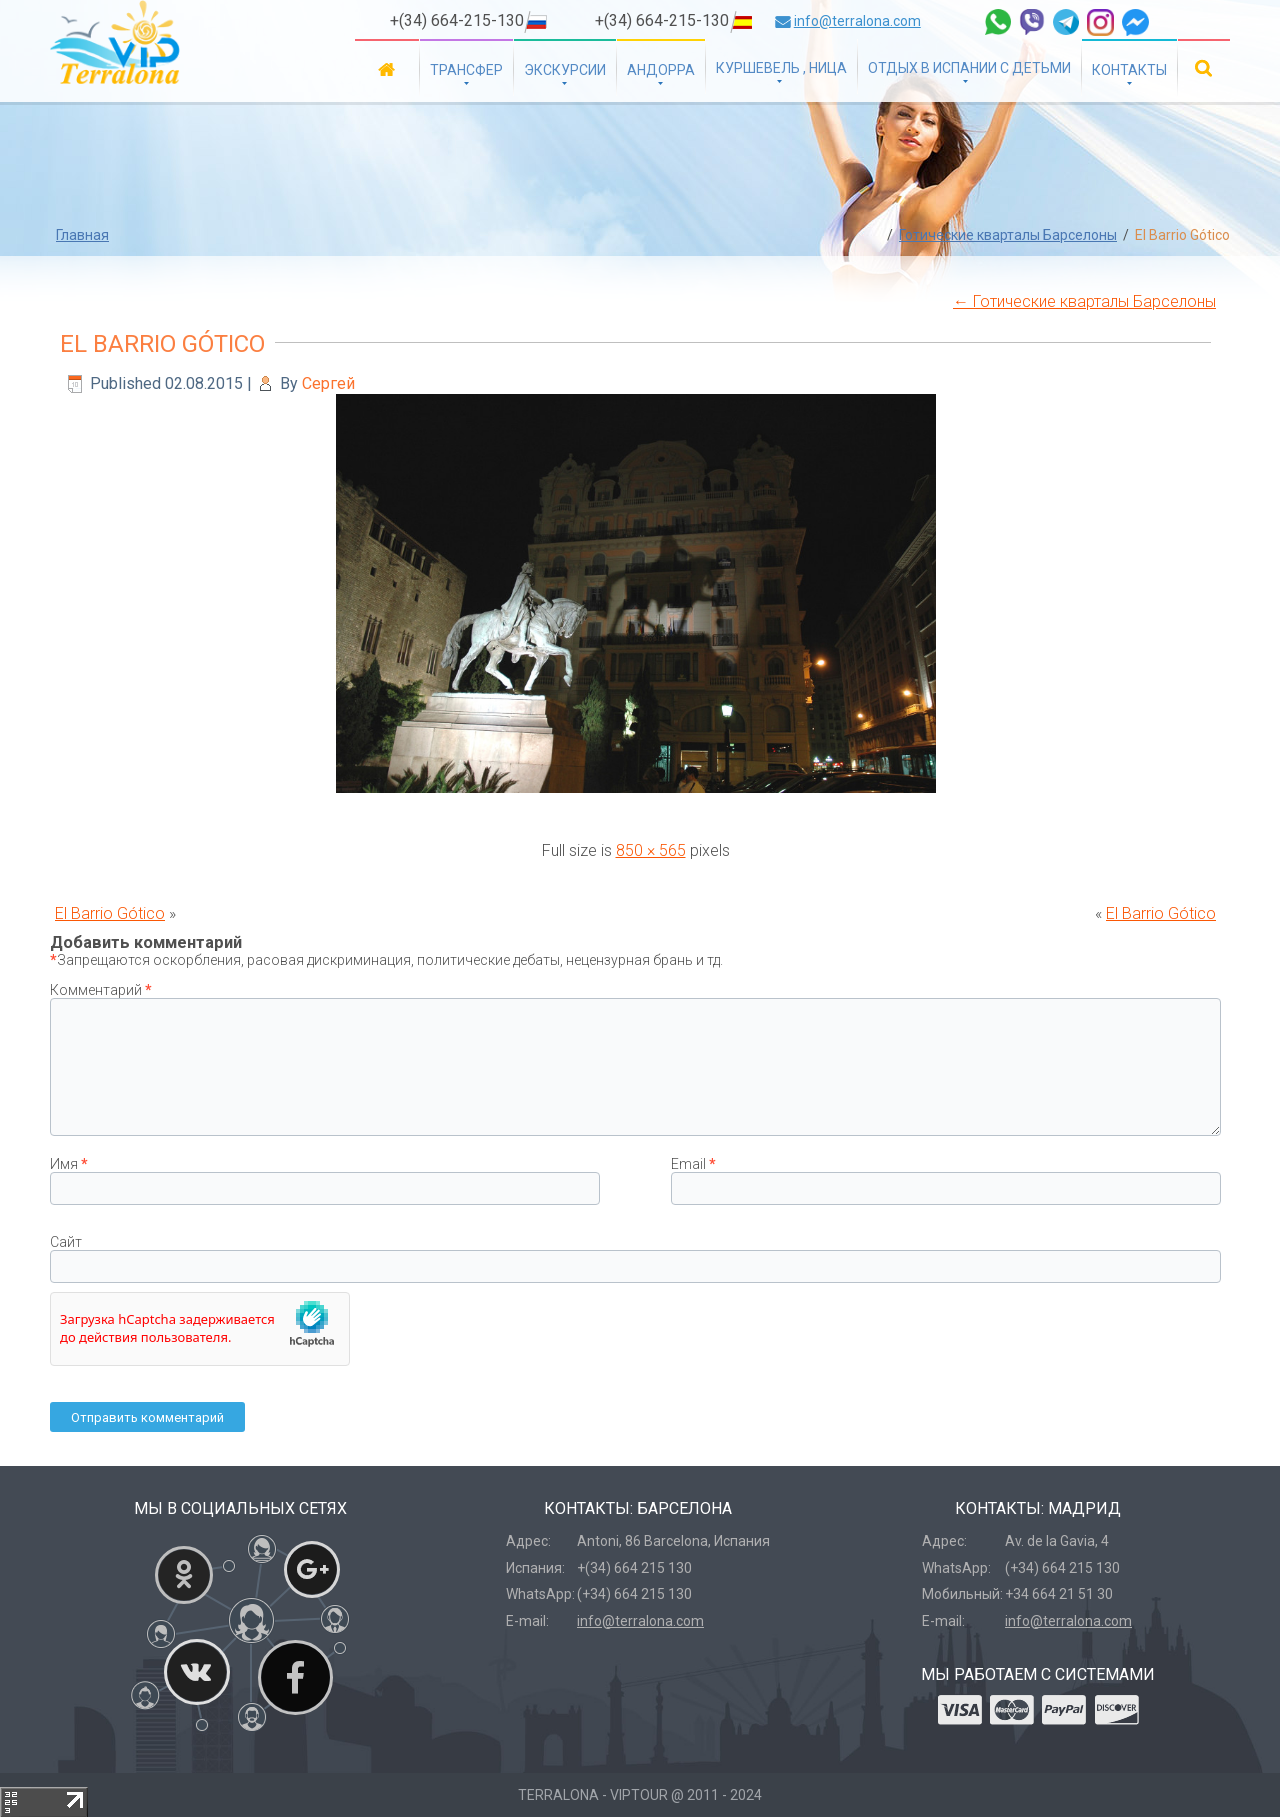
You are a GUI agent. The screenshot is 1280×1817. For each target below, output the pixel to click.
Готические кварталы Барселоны (1008, 235)
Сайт (66, 1242)
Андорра (661, 70)
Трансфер (466, 70)
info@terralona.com (857, 21)
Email (693, 1164)
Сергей (328, 383)
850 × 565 (651, 850)
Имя (69, 1164)
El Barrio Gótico (162, 344)
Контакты (1129, 70)
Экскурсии (565, 70)
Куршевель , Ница (781, 68)
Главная (387, 68)
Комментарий (101, 990)
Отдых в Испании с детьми (969, 68)
